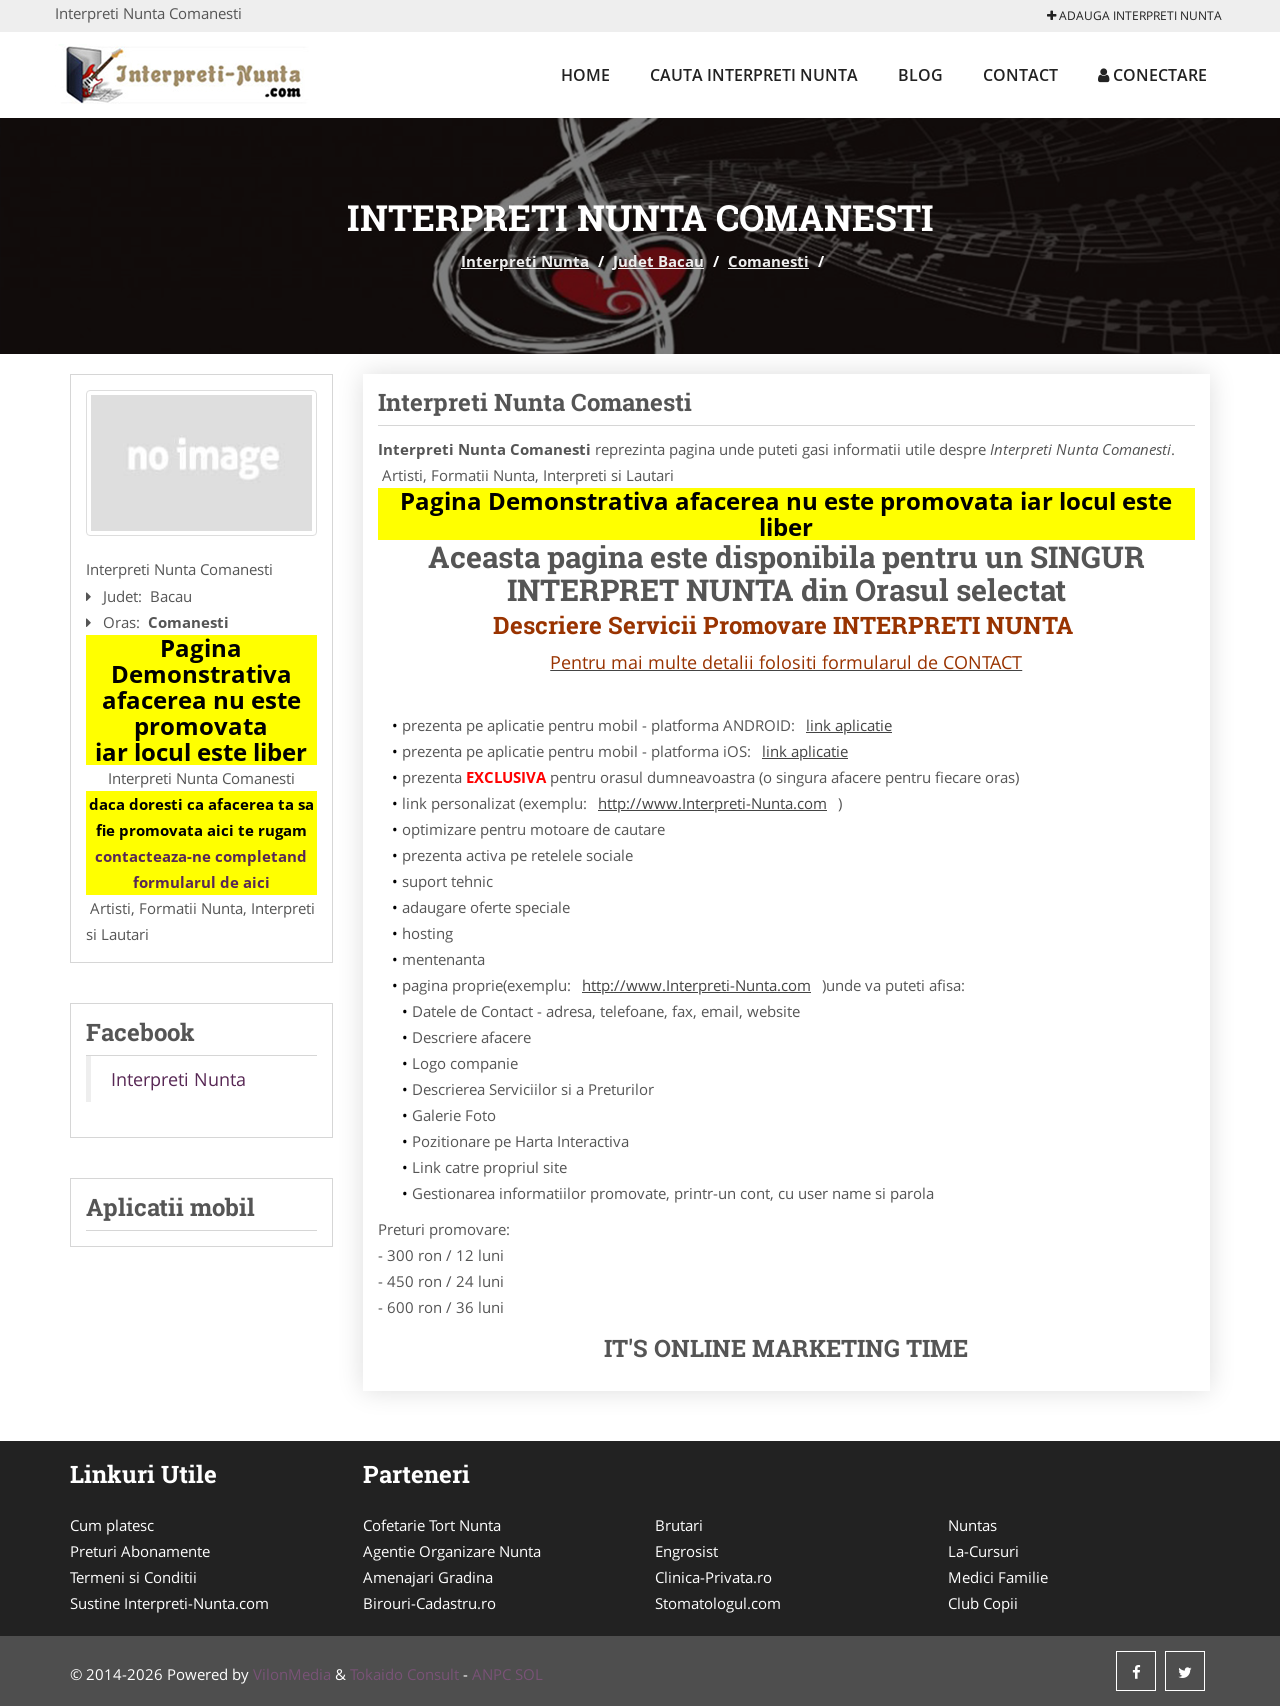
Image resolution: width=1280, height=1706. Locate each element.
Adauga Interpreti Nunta (1134, 15)
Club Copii (983, 1603)
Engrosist (686, 1551)
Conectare (1152, 75)
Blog (920, 75)
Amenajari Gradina (428, 1577)
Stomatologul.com (718, 1603)
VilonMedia (292, 1674)
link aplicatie (849, 725)
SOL (529, 1674)
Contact (1020, 75)
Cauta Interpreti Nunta (754, 75)
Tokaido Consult (404, 1674)
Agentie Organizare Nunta (452, 1551)
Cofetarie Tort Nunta (432, 1525)
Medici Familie (998, 1577)
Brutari (679, 1525)
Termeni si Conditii (133, 1577)
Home (585, 75)
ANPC (491, 1674)
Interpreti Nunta (525, 261)
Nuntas (972, 1525)
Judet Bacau (658, 261)
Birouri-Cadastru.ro (429, 1603)
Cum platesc (112, 1525)
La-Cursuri (983, 1551)
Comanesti (768, 261)
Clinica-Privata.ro (713, 1577)
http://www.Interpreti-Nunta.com (712, 803)
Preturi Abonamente (140, 1551)
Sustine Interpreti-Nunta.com (169, 1603)
